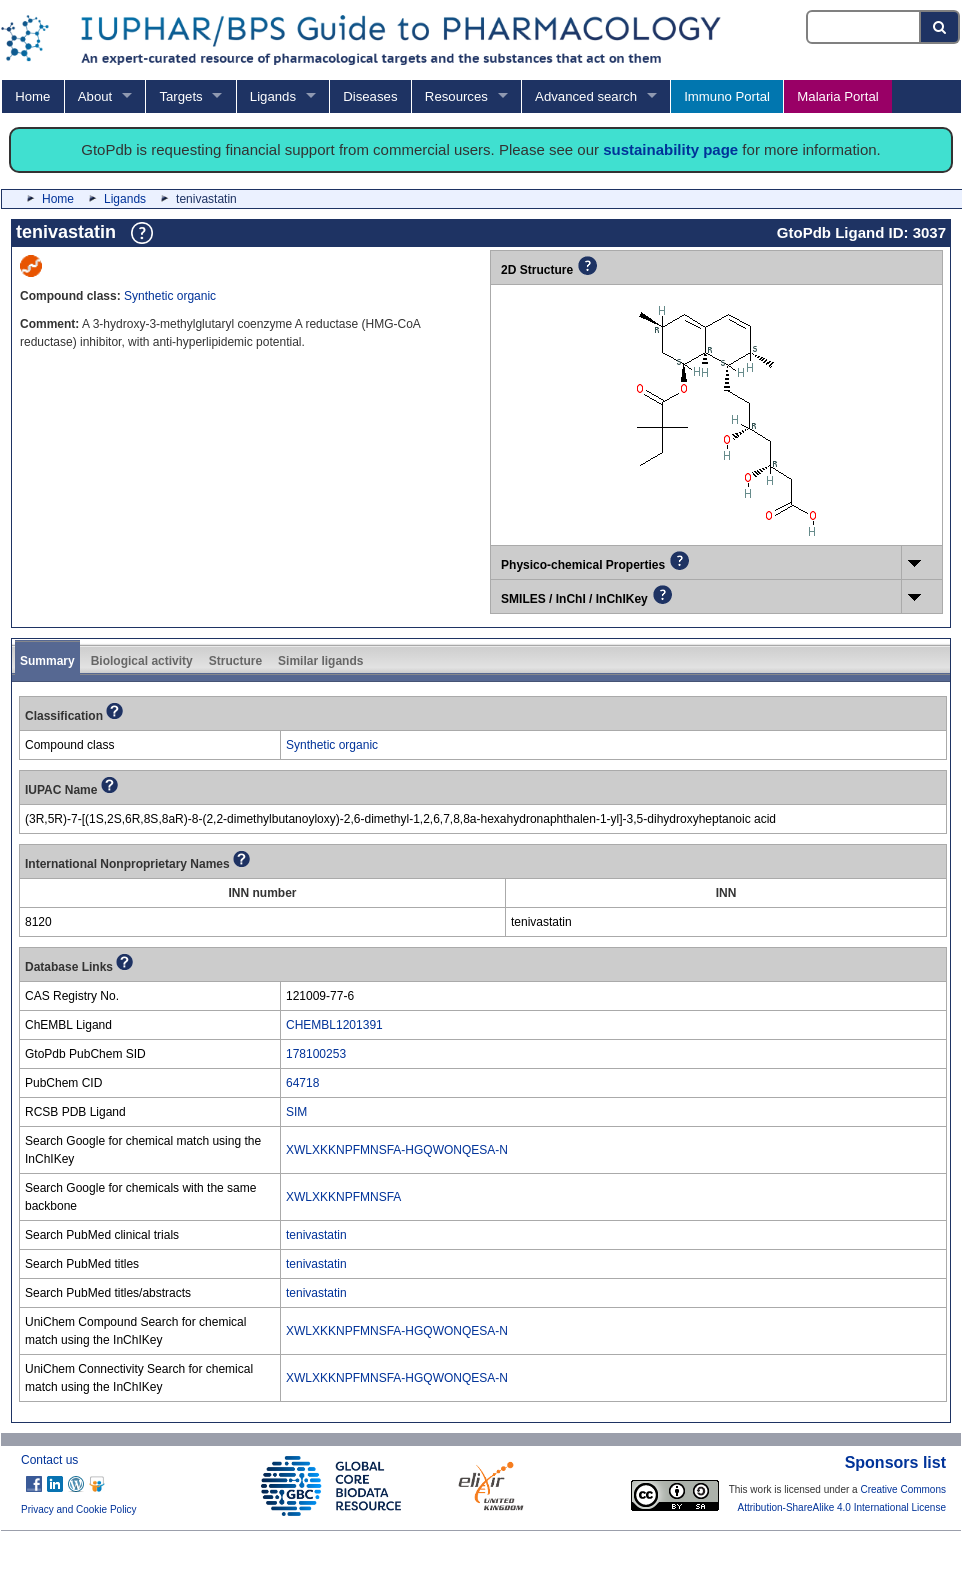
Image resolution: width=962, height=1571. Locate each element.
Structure (235, 661)
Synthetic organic (170, 296)
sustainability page (670, 149)
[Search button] (940, 27)
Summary (47, 661)
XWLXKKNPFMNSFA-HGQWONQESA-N (397, 1150)
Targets (180, 96)
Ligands (273, 96)
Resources (456, 96)
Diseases (370, 96)
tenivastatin (316, 1235)
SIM (296, 1112)
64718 (302, 1083)
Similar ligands (320, 661)
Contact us (49, 1460)
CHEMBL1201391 (334, 1025)
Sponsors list (895, 1462)
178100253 (316, 1054)
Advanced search (586, 96)
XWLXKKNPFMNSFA (343, 1197)
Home (32, 96)
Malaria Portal (837, 96)
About (95, 96)
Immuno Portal (727, 96)
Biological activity (142, 661)
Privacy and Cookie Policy (79, 1509)
